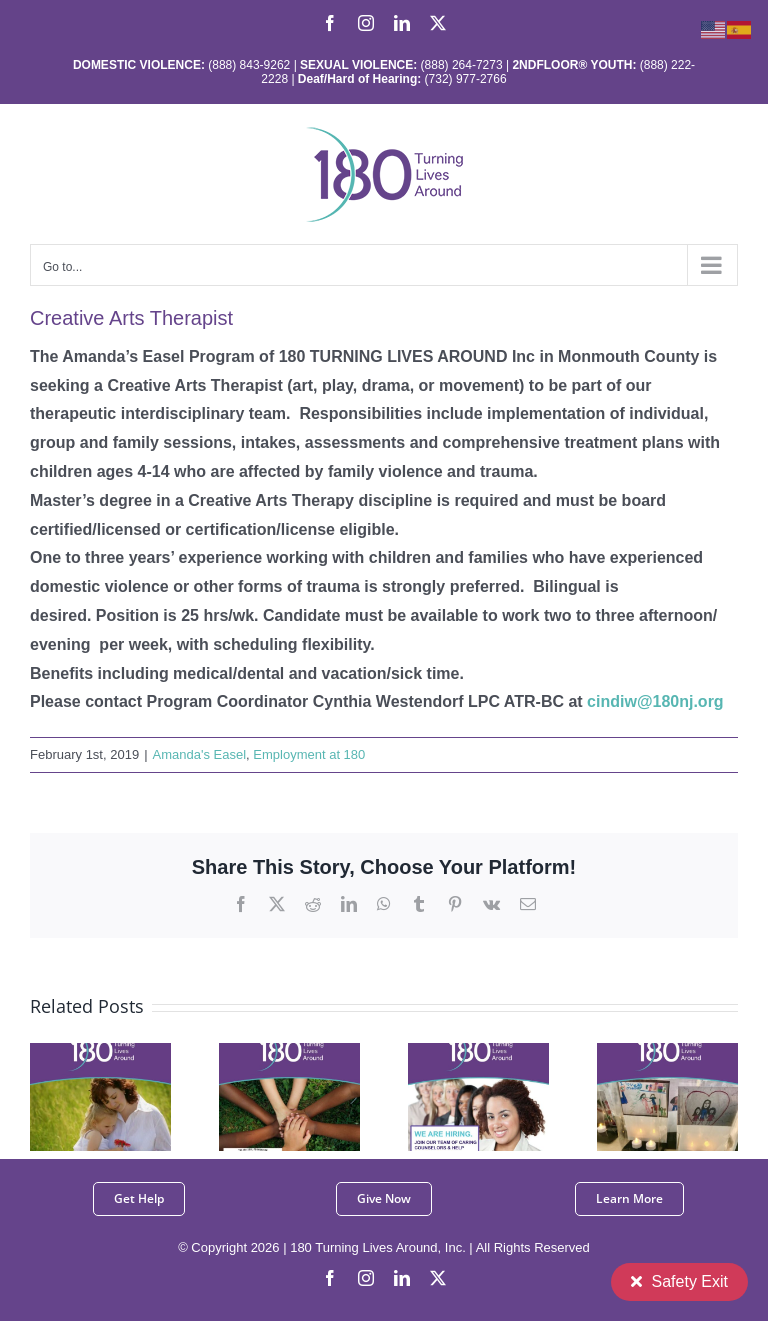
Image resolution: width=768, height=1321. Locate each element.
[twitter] (438, 1278)
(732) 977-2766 (466, 79)
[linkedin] (402, 1278)
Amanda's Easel (200, 754)
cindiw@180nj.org (655, 701)
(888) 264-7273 (462, 65)
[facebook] (330, 1278)
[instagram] (366, 1278)
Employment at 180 (309, 754)
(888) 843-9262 (247, 65)
